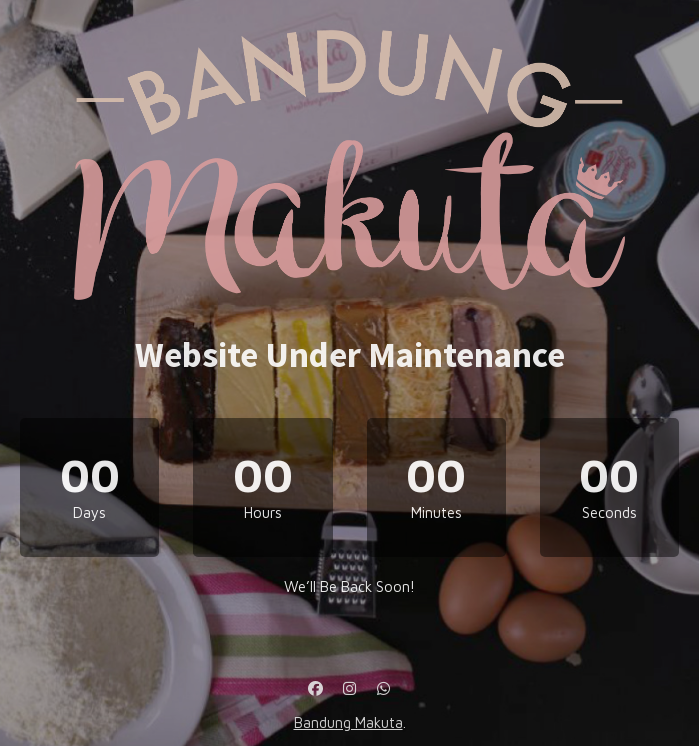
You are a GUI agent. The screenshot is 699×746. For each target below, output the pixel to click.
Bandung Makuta (348, 722)
